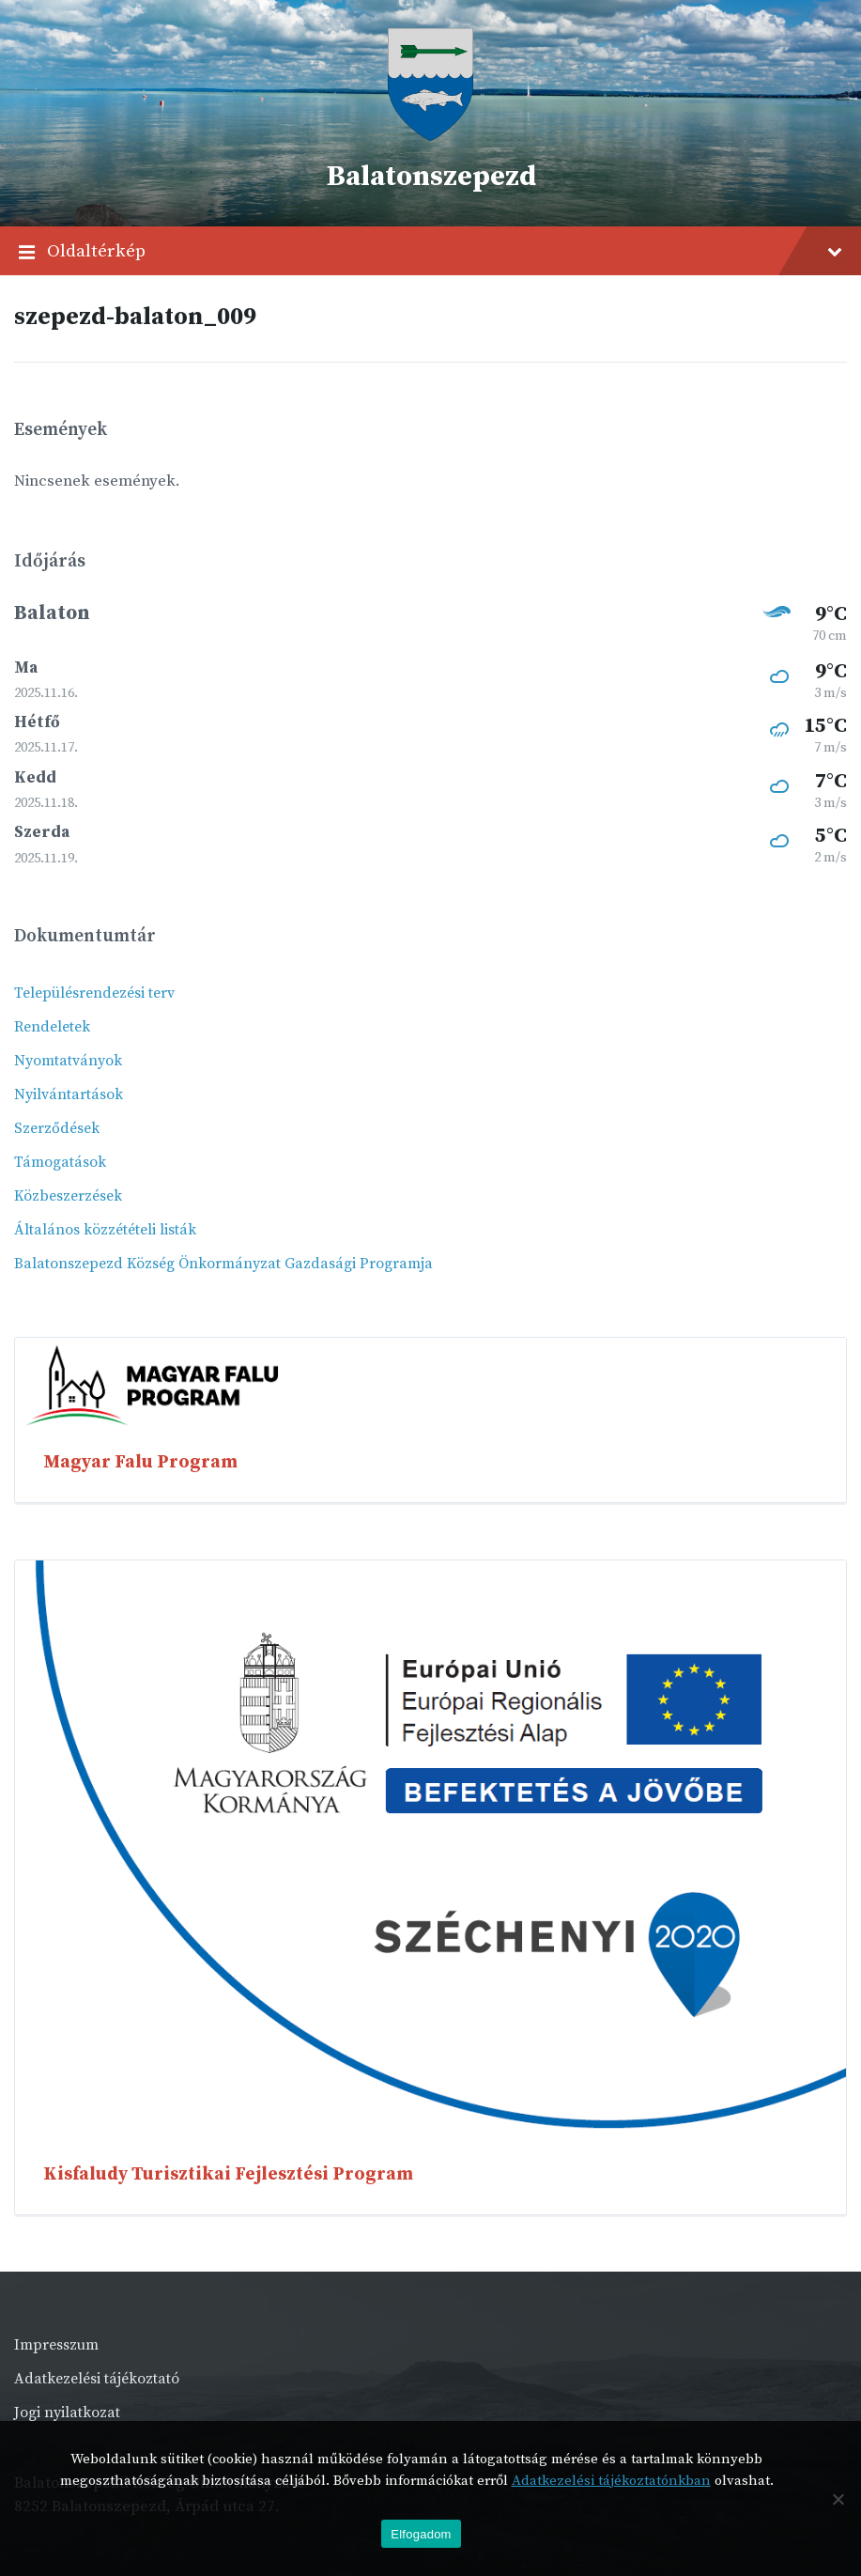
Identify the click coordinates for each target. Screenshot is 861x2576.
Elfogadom (421, 2534)
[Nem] (837, 2499)
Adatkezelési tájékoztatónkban (611, 2481)
